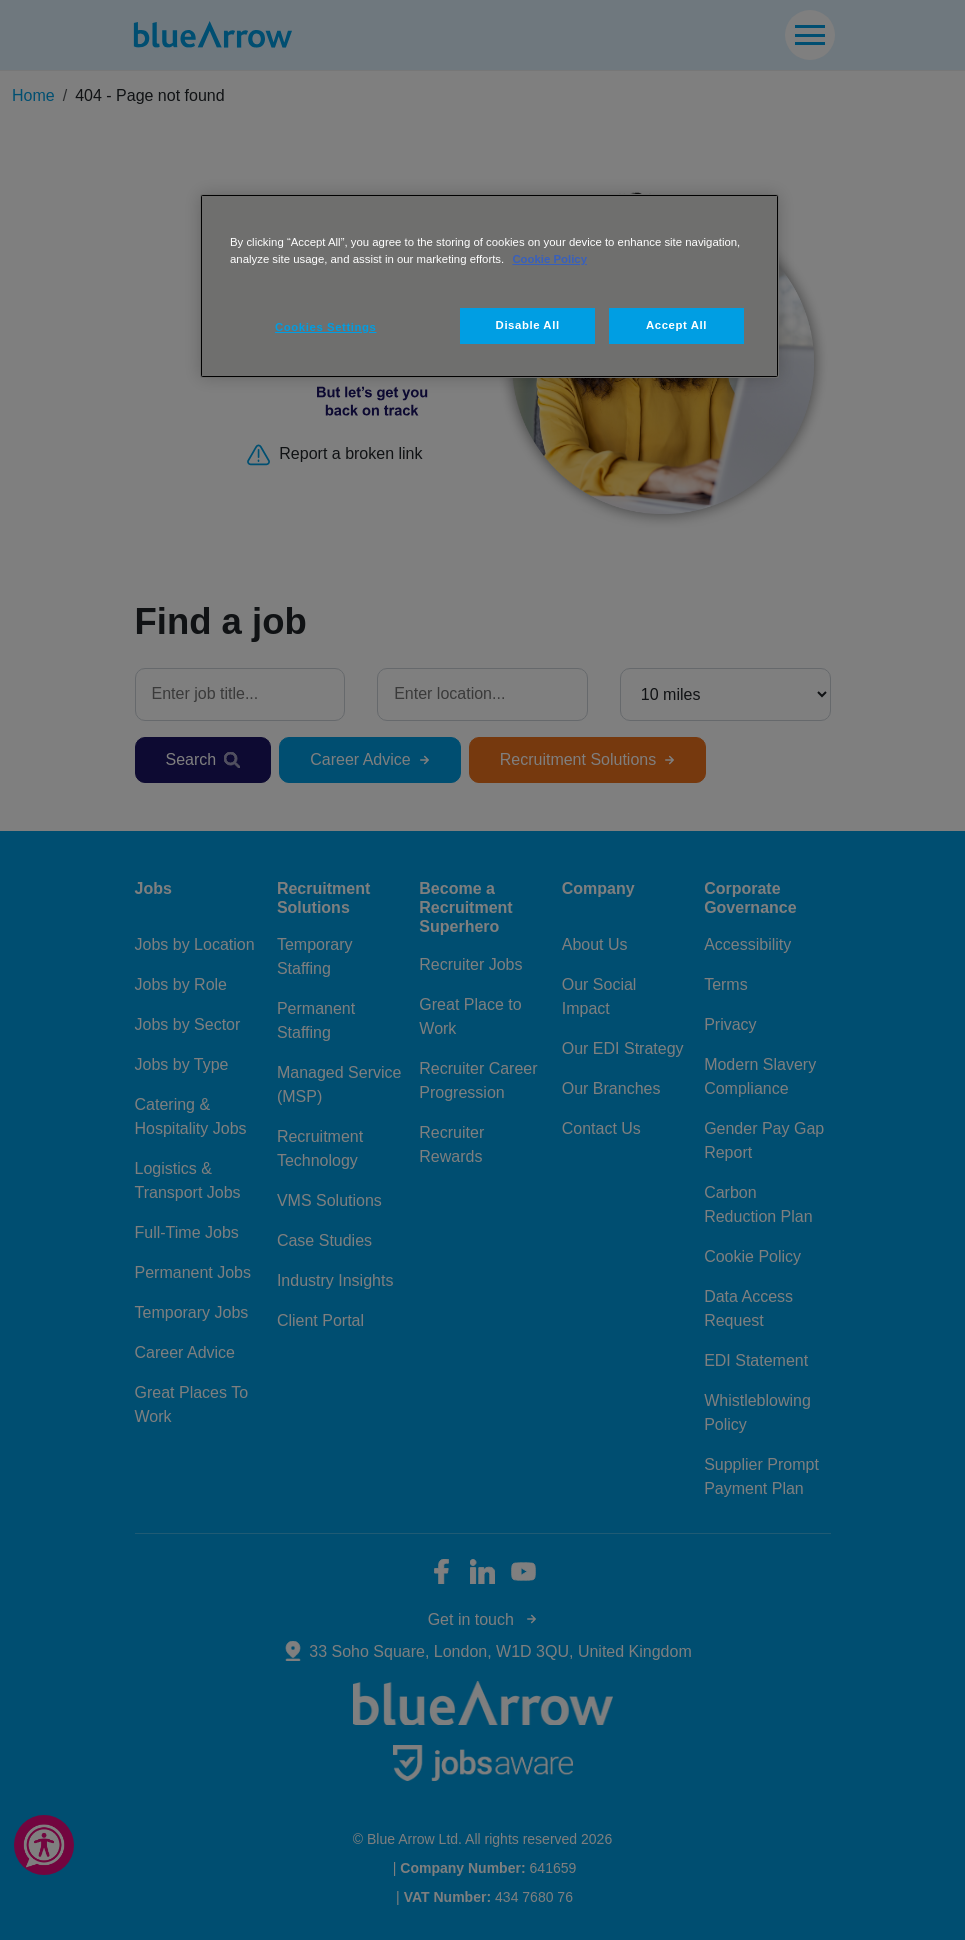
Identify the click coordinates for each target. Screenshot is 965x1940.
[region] (489, 286)
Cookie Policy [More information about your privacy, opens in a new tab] (549, 259)
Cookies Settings (325, 327)
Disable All (528, 325)
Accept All (676, 325)
